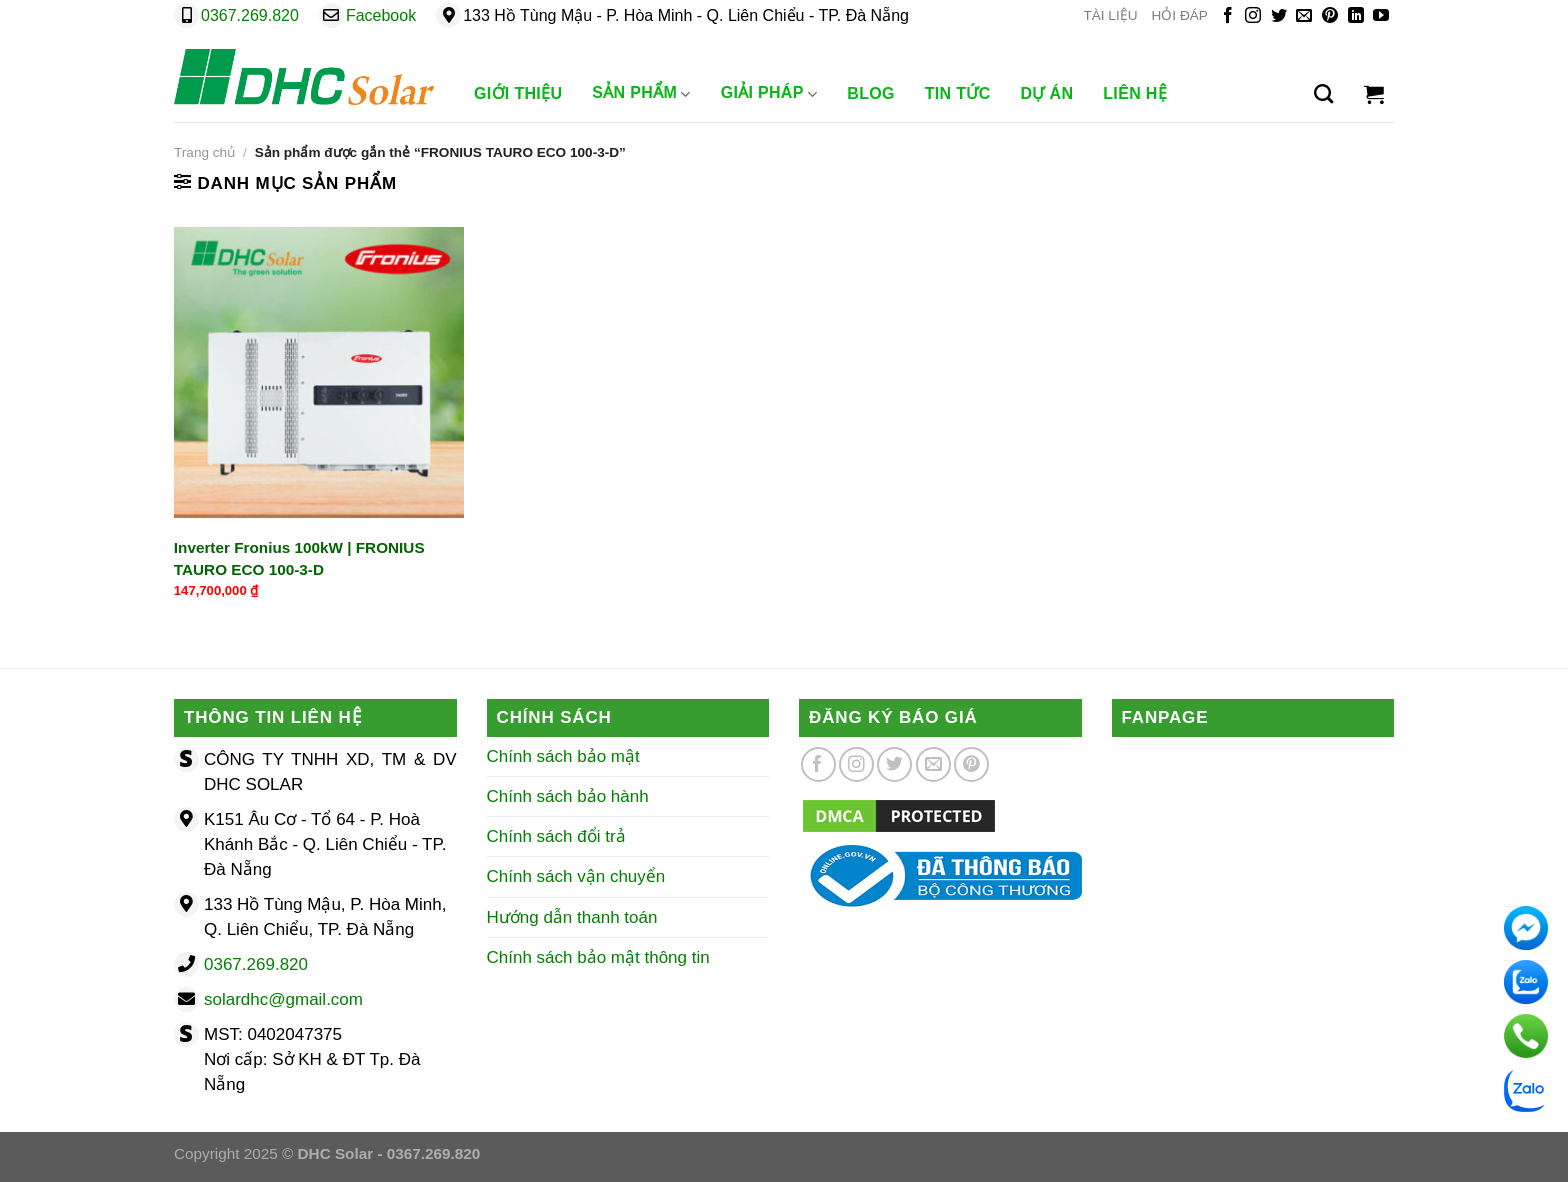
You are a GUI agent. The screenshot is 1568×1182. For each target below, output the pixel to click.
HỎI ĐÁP (1180, 15)
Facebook (381, 15)
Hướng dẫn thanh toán (572, 917)
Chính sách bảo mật (563, 756)
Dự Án (1047, 93)
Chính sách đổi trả (556, 836)
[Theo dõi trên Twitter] (1279, 16)
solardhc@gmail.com (283, 999)
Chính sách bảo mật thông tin (598, 957)
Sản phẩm (641, 94)
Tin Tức (958, 93)
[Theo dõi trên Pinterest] (1330, 16)
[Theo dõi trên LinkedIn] (1356, 16)
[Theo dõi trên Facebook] (1228, 16)
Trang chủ (204, 152)
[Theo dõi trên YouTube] (1381, 16)
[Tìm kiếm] (1323, 94)
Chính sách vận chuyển (576, 876)
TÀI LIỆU (1110, 15)
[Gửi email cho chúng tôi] (1304, 16)
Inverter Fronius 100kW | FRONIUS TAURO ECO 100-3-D (299, 558)
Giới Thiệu (518, 93)
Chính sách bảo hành (568, 796)
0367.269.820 (250, 15)
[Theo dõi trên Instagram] (1253, 16)
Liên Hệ (1135, 93)
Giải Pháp (769, 94)
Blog (871, 93)
